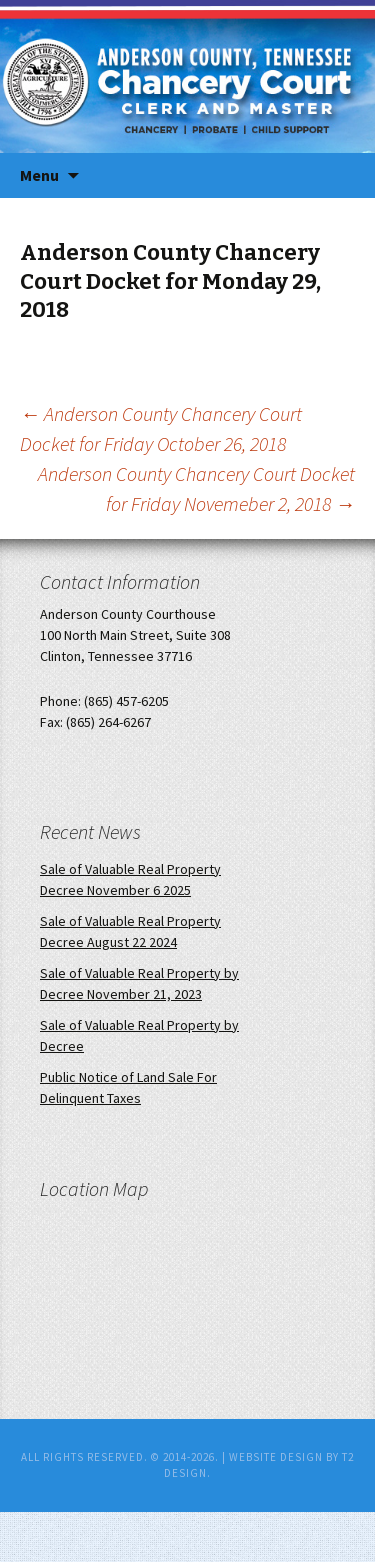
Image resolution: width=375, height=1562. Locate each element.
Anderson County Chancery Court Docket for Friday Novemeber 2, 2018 (196, 488)
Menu (39, 175)
